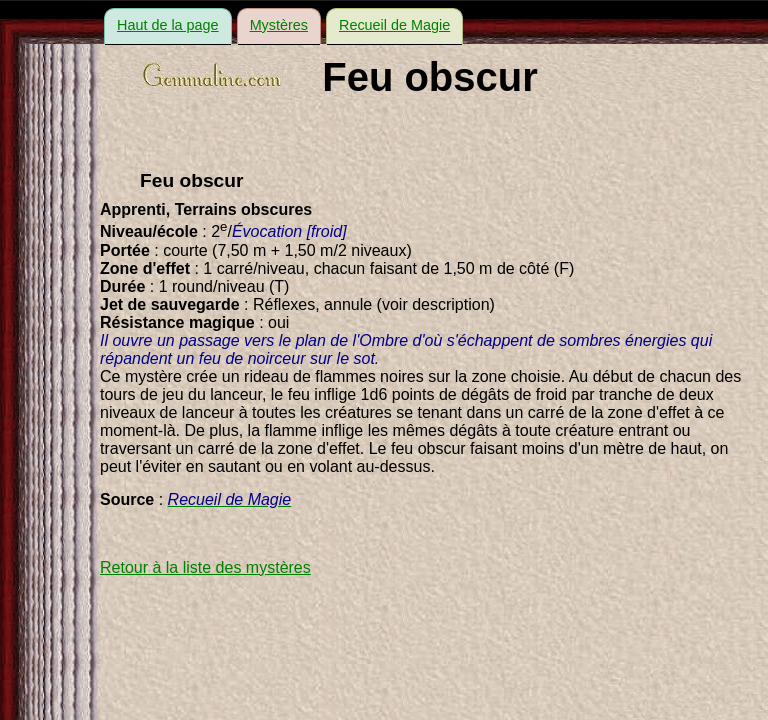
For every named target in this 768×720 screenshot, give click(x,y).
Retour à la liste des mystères (205, 567)
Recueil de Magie (394, 25)
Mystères (279, 25)
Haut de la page (168, 25)
